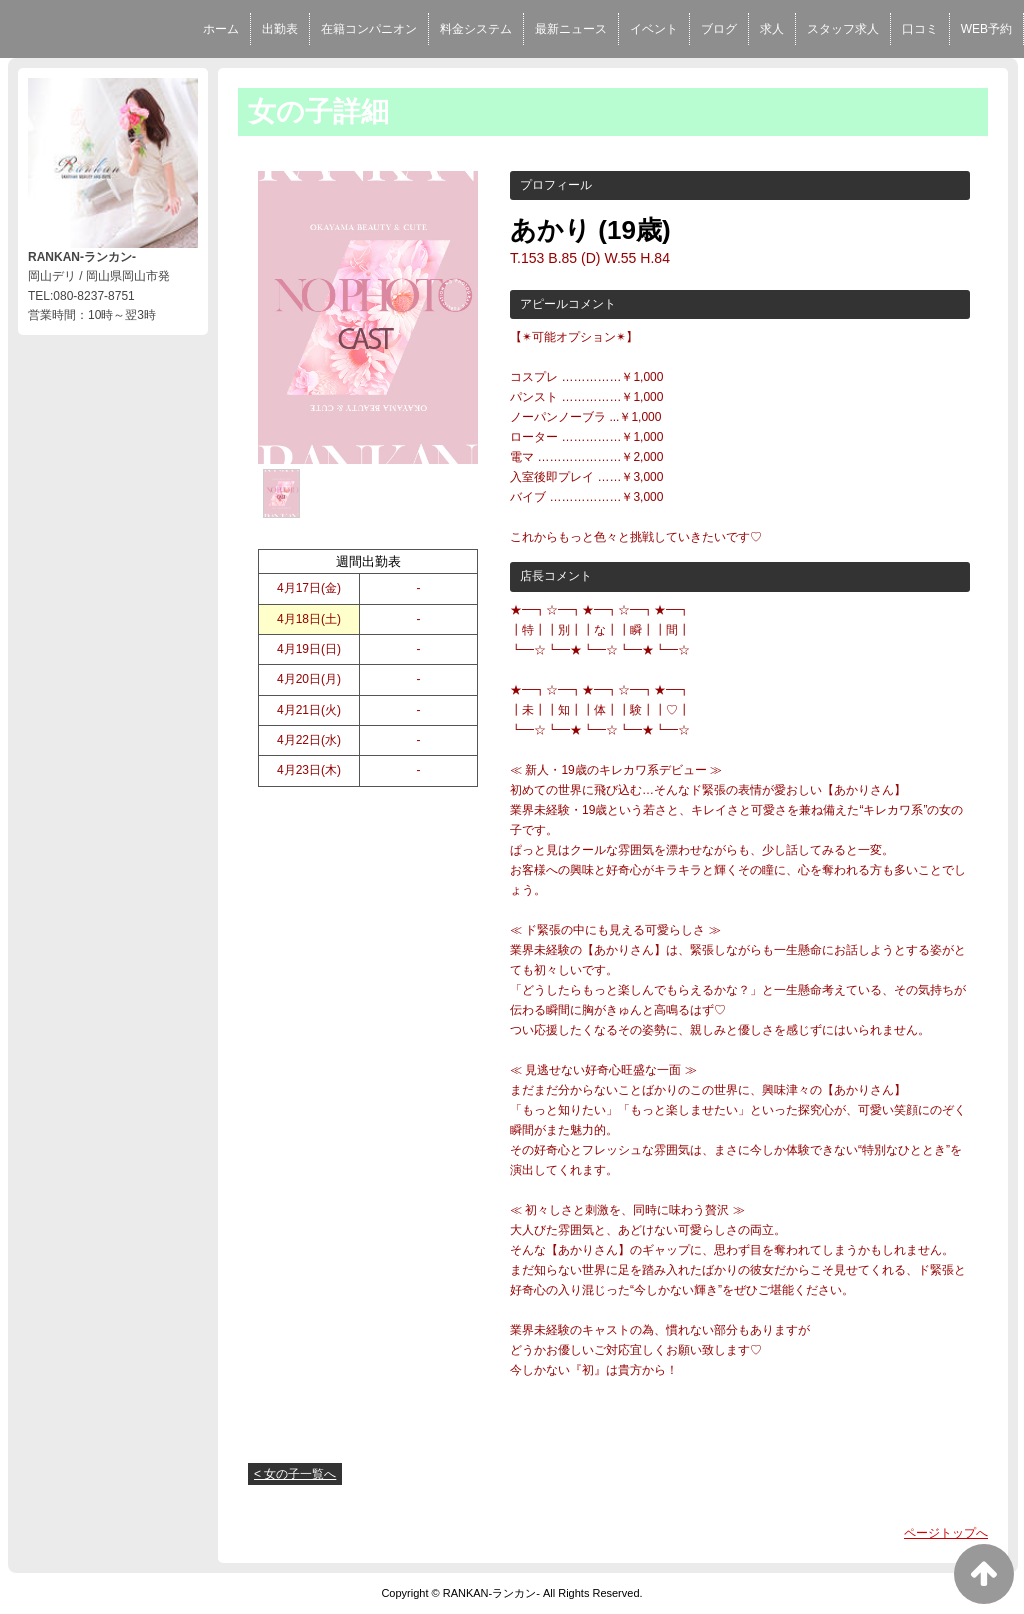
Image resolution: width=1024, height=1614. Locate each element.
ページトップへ (946, 1533)
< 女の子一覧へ (295, 1474)
